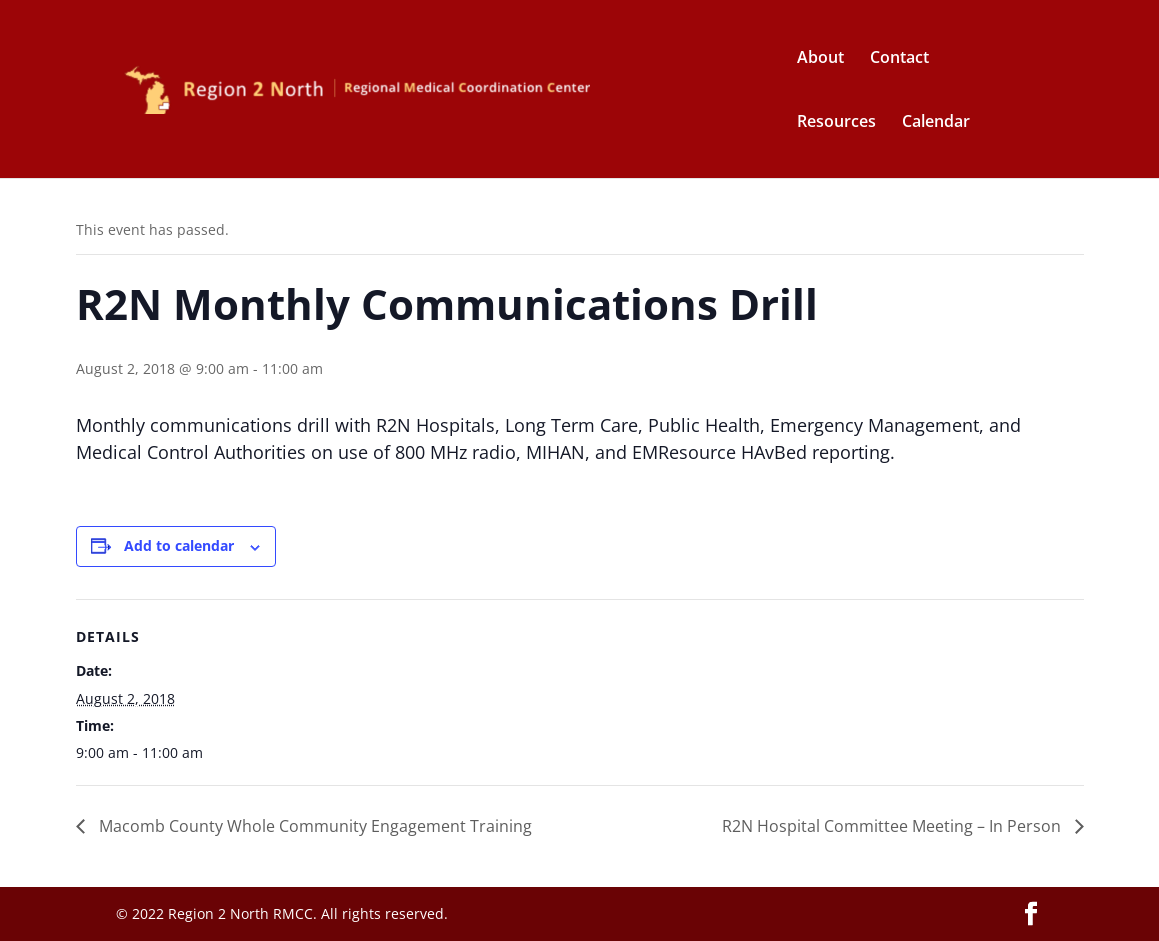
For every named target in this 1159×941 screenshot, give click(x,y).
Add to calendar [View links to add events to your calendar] (179, 545)
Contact (899, 59)
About (820, 59)
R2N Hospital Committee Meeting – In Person (893, 826)
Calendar (936, 123)
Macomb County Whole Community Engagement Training (313, 826)
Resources (836, 123)
